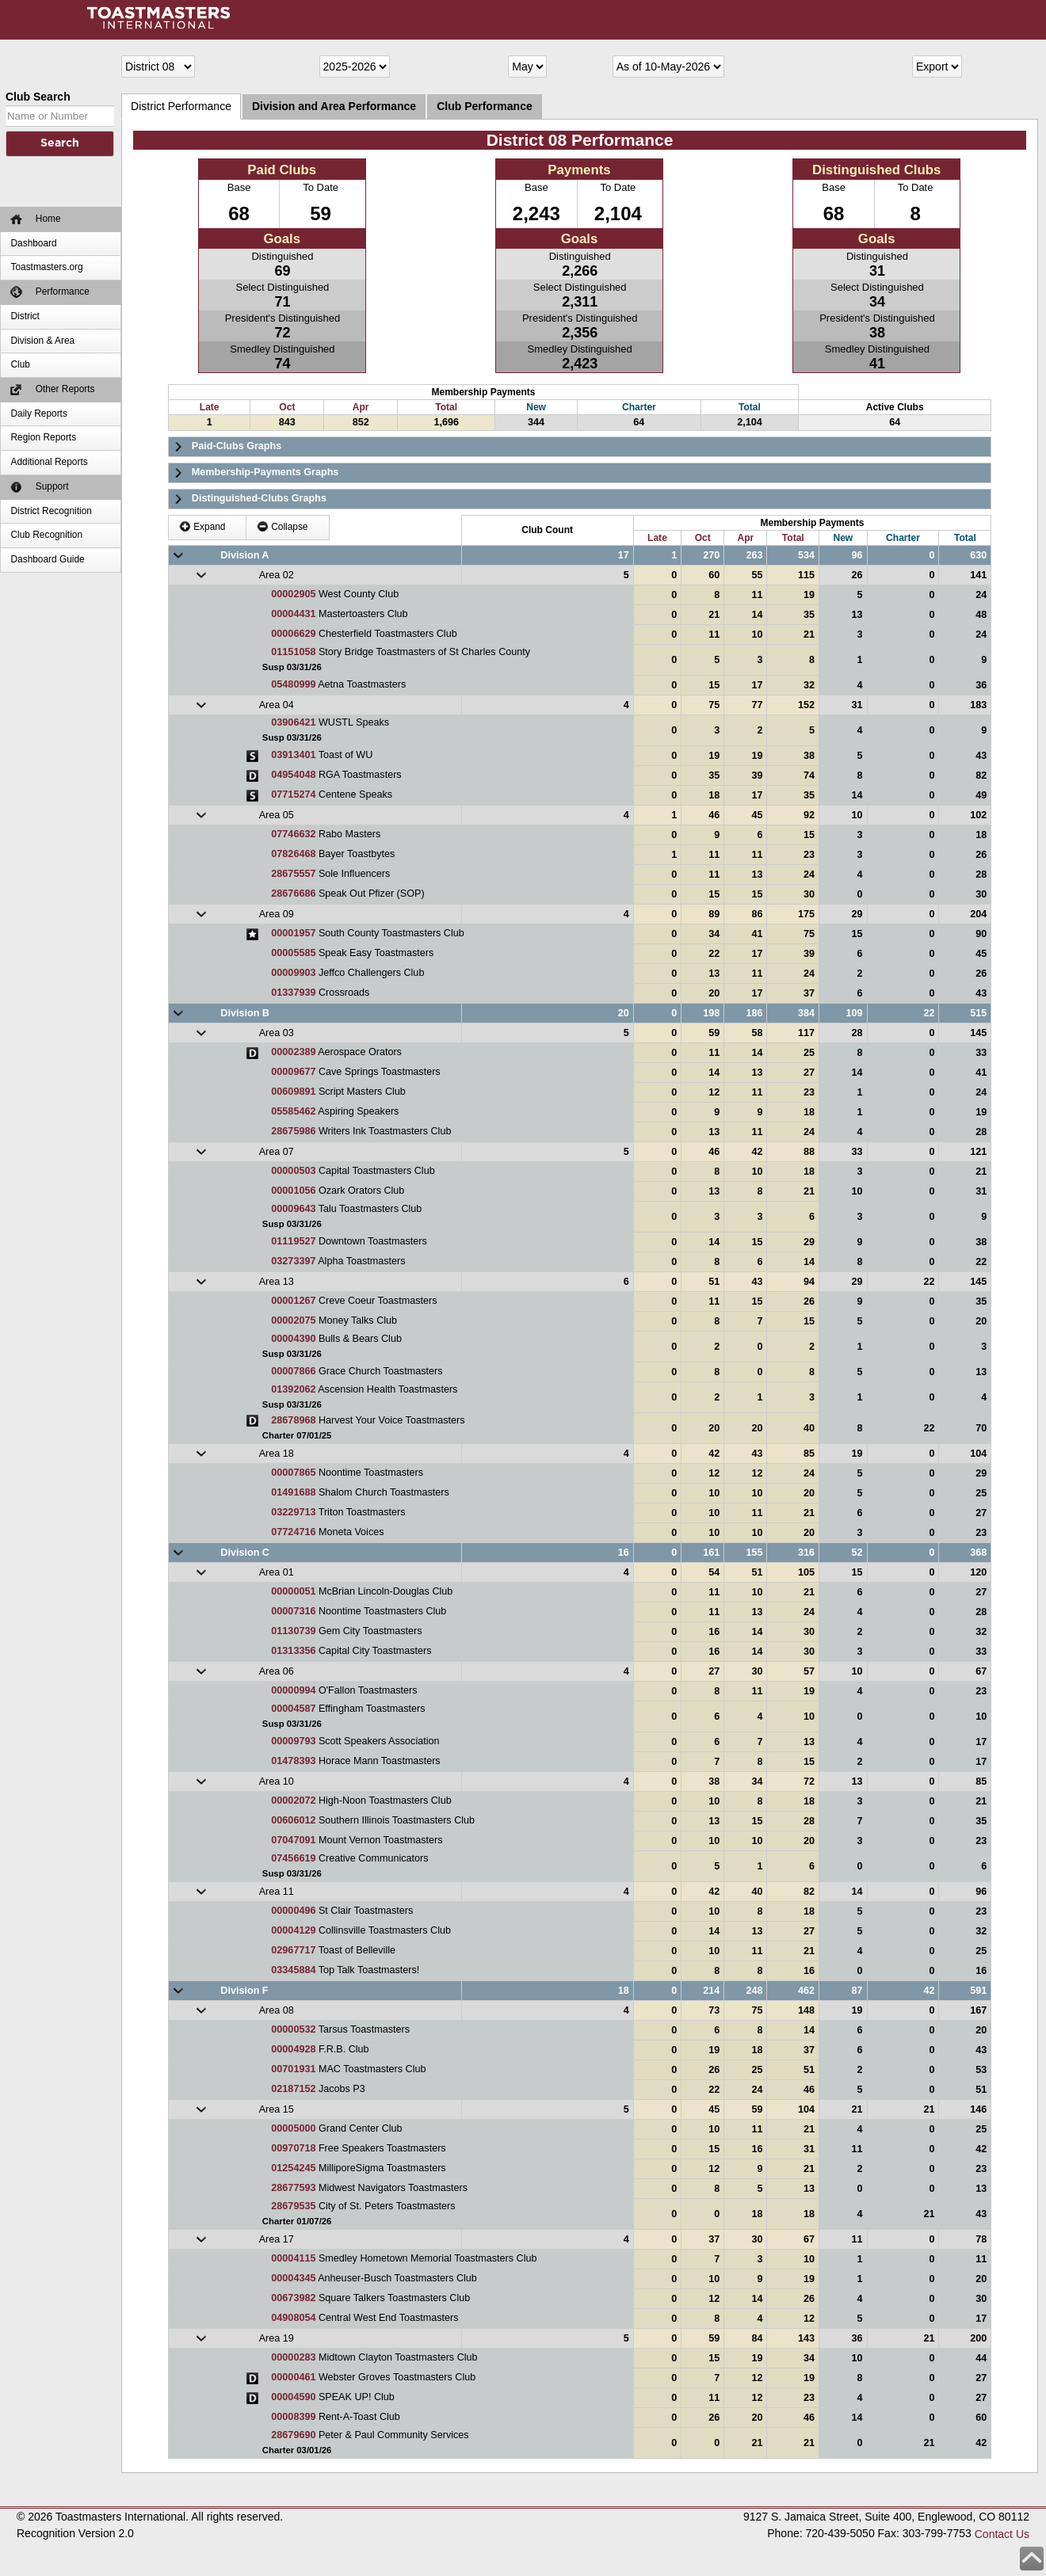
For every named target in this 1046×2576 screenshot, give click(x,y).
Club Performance (485, 106)
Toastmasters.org (46, 266)
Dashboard (33, 243)
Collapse (282, 526)
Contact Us (1002, 2534)
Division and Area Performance (334, 106)
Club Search (38, 96)
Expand (202, 526)
